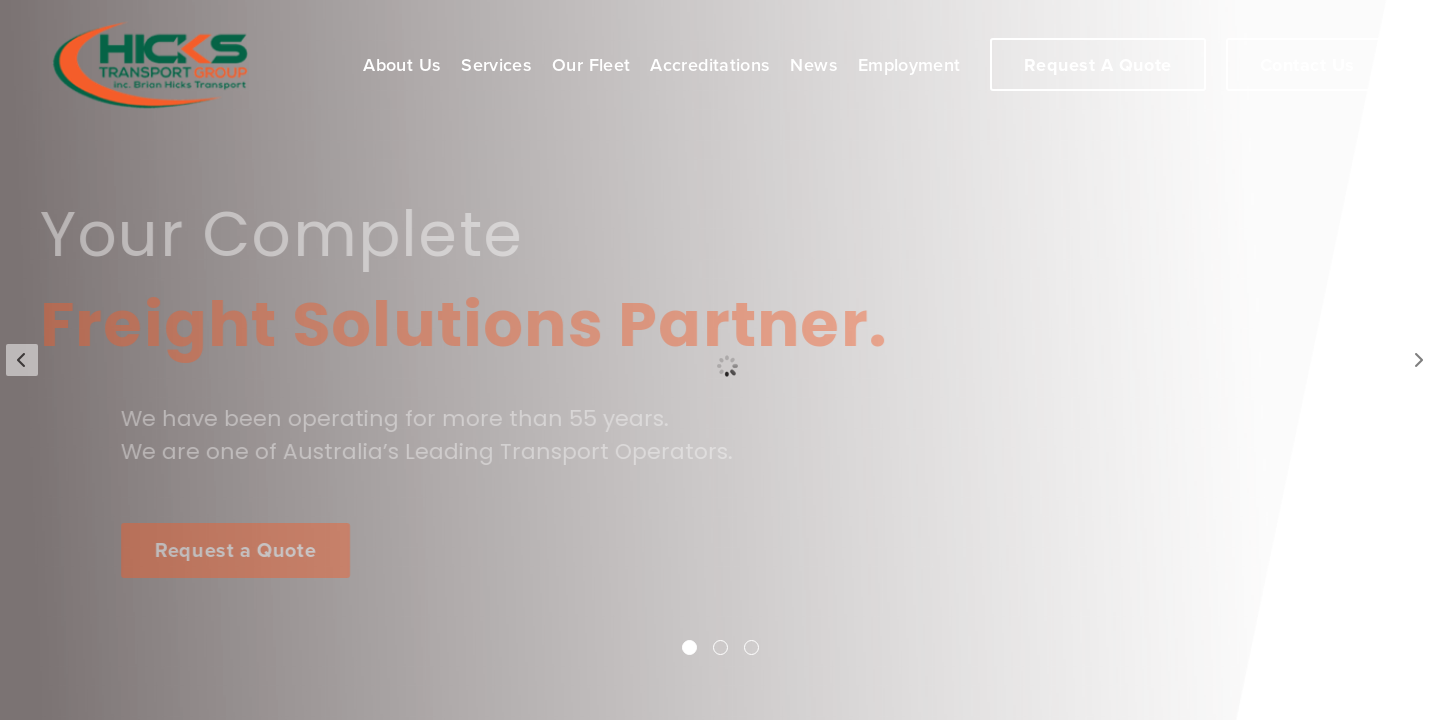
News (813, 65)
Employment (909, 65)
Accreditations (710, 65)
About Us (402, 65)
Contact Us (1307, 65)
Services (496, 65)
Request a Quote (239, 551)
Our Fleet (591, 65)
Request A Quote (1097, 65)
